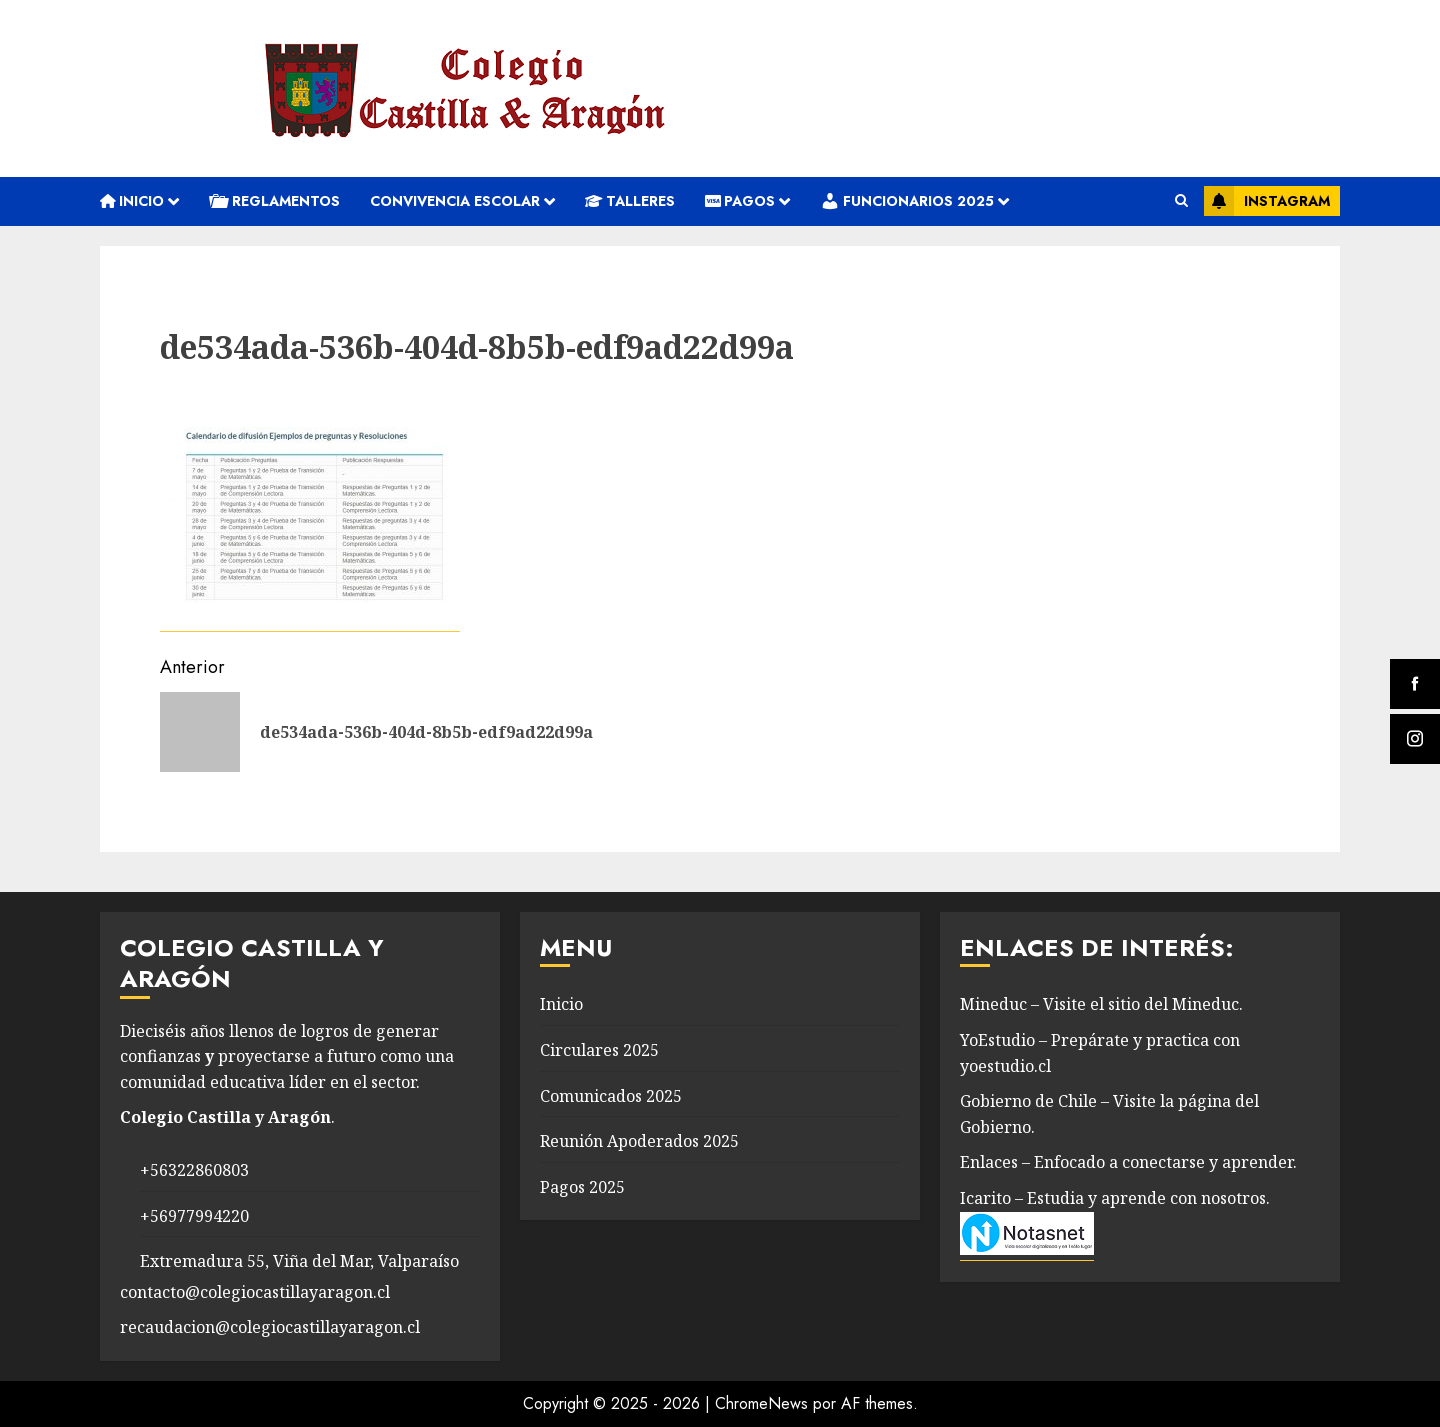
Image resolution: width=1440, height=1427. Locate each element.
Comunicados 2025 (611, 1096)
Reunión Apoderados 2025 (639, 1141)
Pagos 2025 (582, 1187)
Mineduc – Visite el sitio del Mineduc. (1101, 1004)
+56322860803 (194, 1170)
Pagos (740, 201)
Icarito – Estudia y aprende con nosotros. (1115, 1198)
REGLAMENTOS (274, 201)
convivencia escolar (455, 201)
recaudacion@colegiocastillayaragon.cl (270, 1327)
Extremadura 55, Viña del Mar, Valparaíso (299, 1261)
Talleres (630, 201)
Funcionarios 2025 (907, 201)
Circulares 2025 (599, 1050)
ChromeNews (761, 1403)
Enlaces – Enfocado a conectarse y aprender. (1128, 1162)
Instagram (1267, 201)
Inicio (132, 201)
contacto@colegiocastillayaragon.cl (255, 1292)
